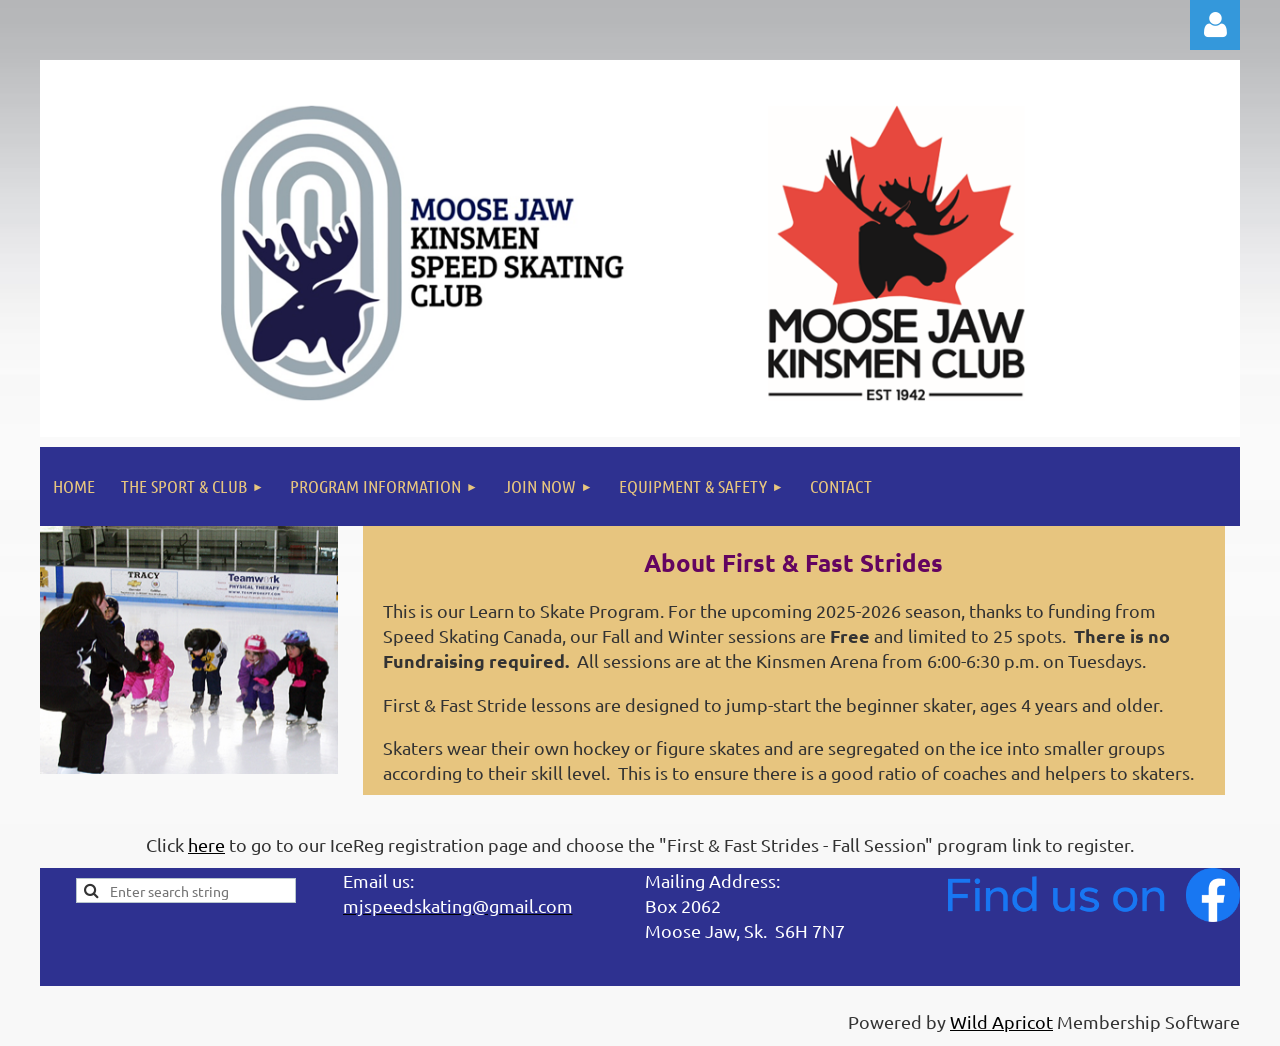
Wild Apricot (1001, 1021)
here (206, 844)
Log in (1215, 25)
